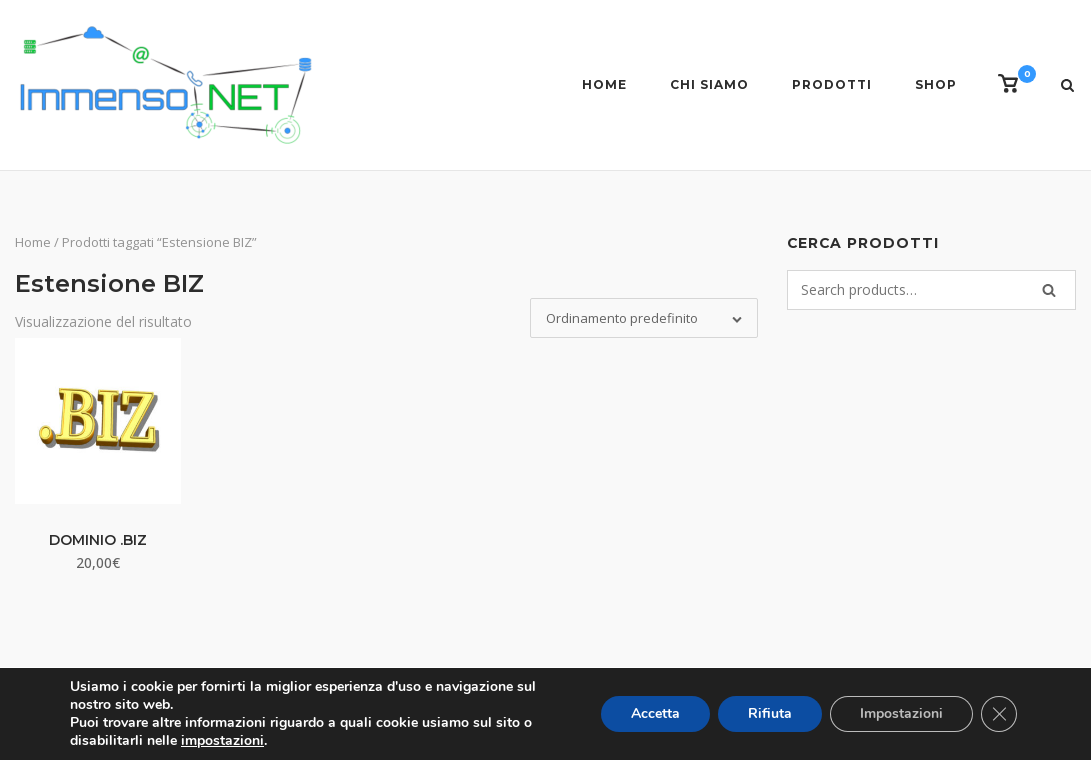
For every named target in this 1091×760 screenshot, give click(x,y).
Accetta (655, 713)
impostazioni (222, 741)
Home (604, 84)
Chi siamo (709, 84)
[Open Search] (1067, 87)
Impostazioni (901, 713)
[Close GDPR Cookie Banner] (999, 714)
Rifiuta (770, 713)
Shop (936, 84)
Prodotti (832, 84)
